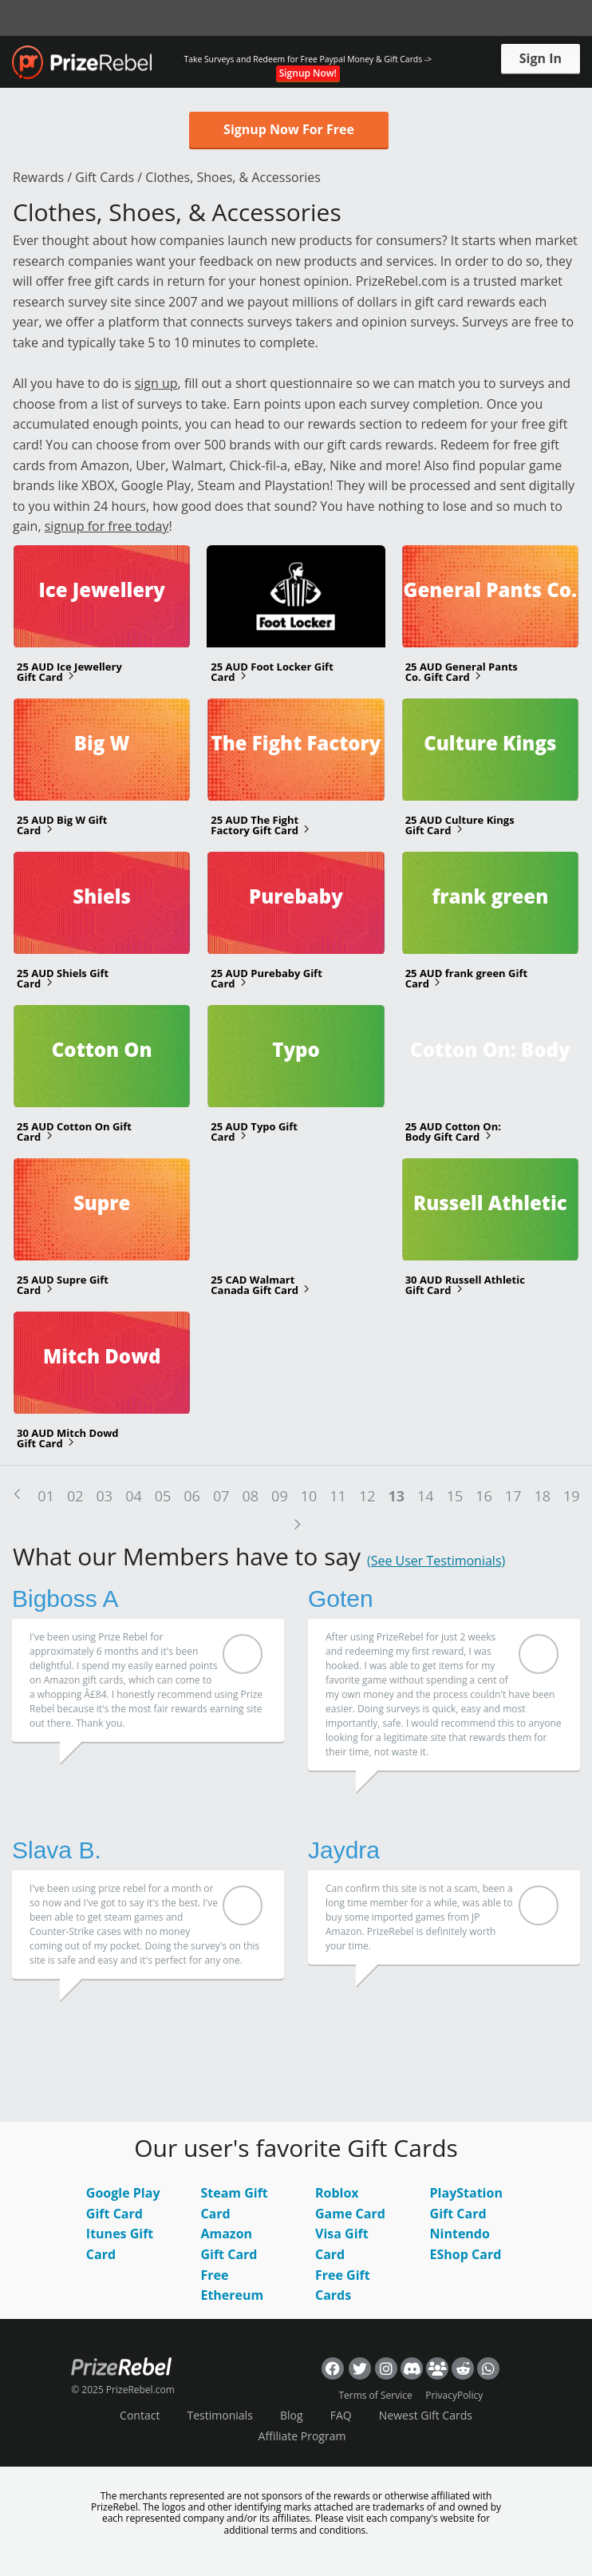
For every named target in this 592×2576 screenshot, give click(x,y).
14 (425, 1496)
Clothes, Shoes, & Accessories (233, 177)
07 (221, 1496)
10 (309, 1496)
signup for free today (107, 526)
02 (75, 1496)
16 (484, 1496)
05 (163, 1496)
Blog (291, 2415)
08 (251, 1496)
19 (571, 1496)
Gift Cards (104, 177)
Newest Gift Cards (425, 2415)
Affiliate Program (302, 2435)
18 (542, 1496)
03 (105, 1496)
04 (133, 1496)
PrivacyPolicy (454, 2395)
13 (396, 1496)
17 (513, 1496)
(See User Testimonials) (436, 1560)
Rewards (38, 177)
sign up (156, 383)
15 (455, 1496)
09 (279, 1496)
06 (192, 1496)
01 (45, 1496)
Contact (140, 2415)
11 (338, 1496)
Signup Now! (308, 73)
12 (367, 1496)
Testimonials (220, 2415)
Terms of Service (375, 2395)
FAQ (341, 2415)
